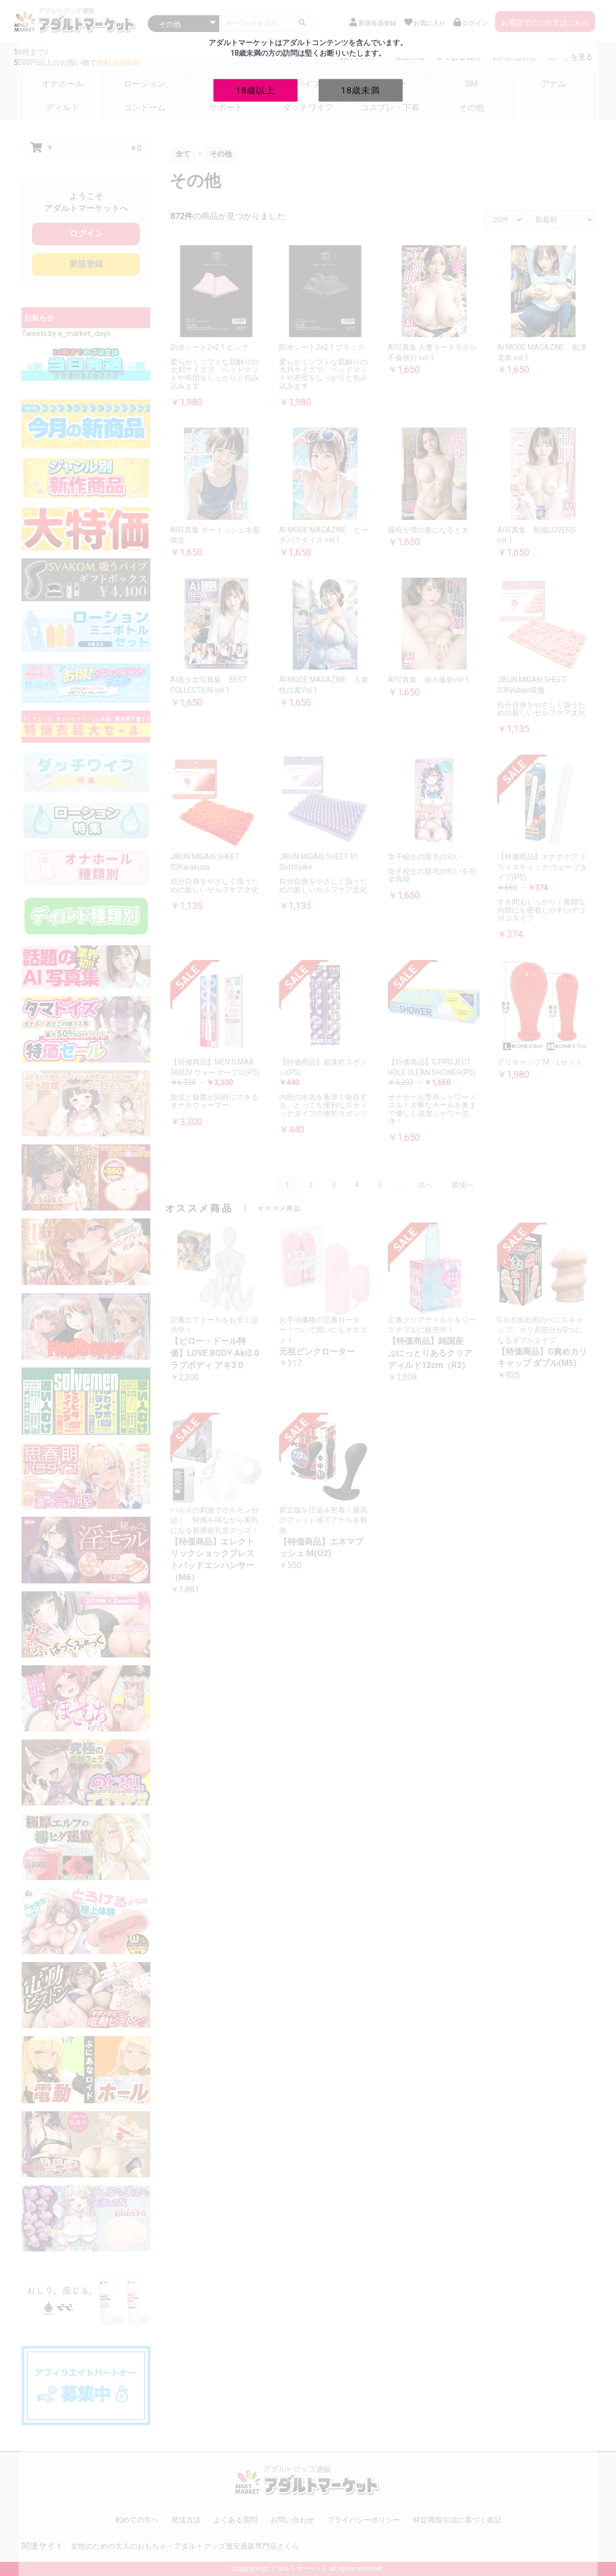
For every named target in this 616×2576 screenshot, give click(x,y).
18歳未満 (360, 90)
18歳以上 (255, 90)
